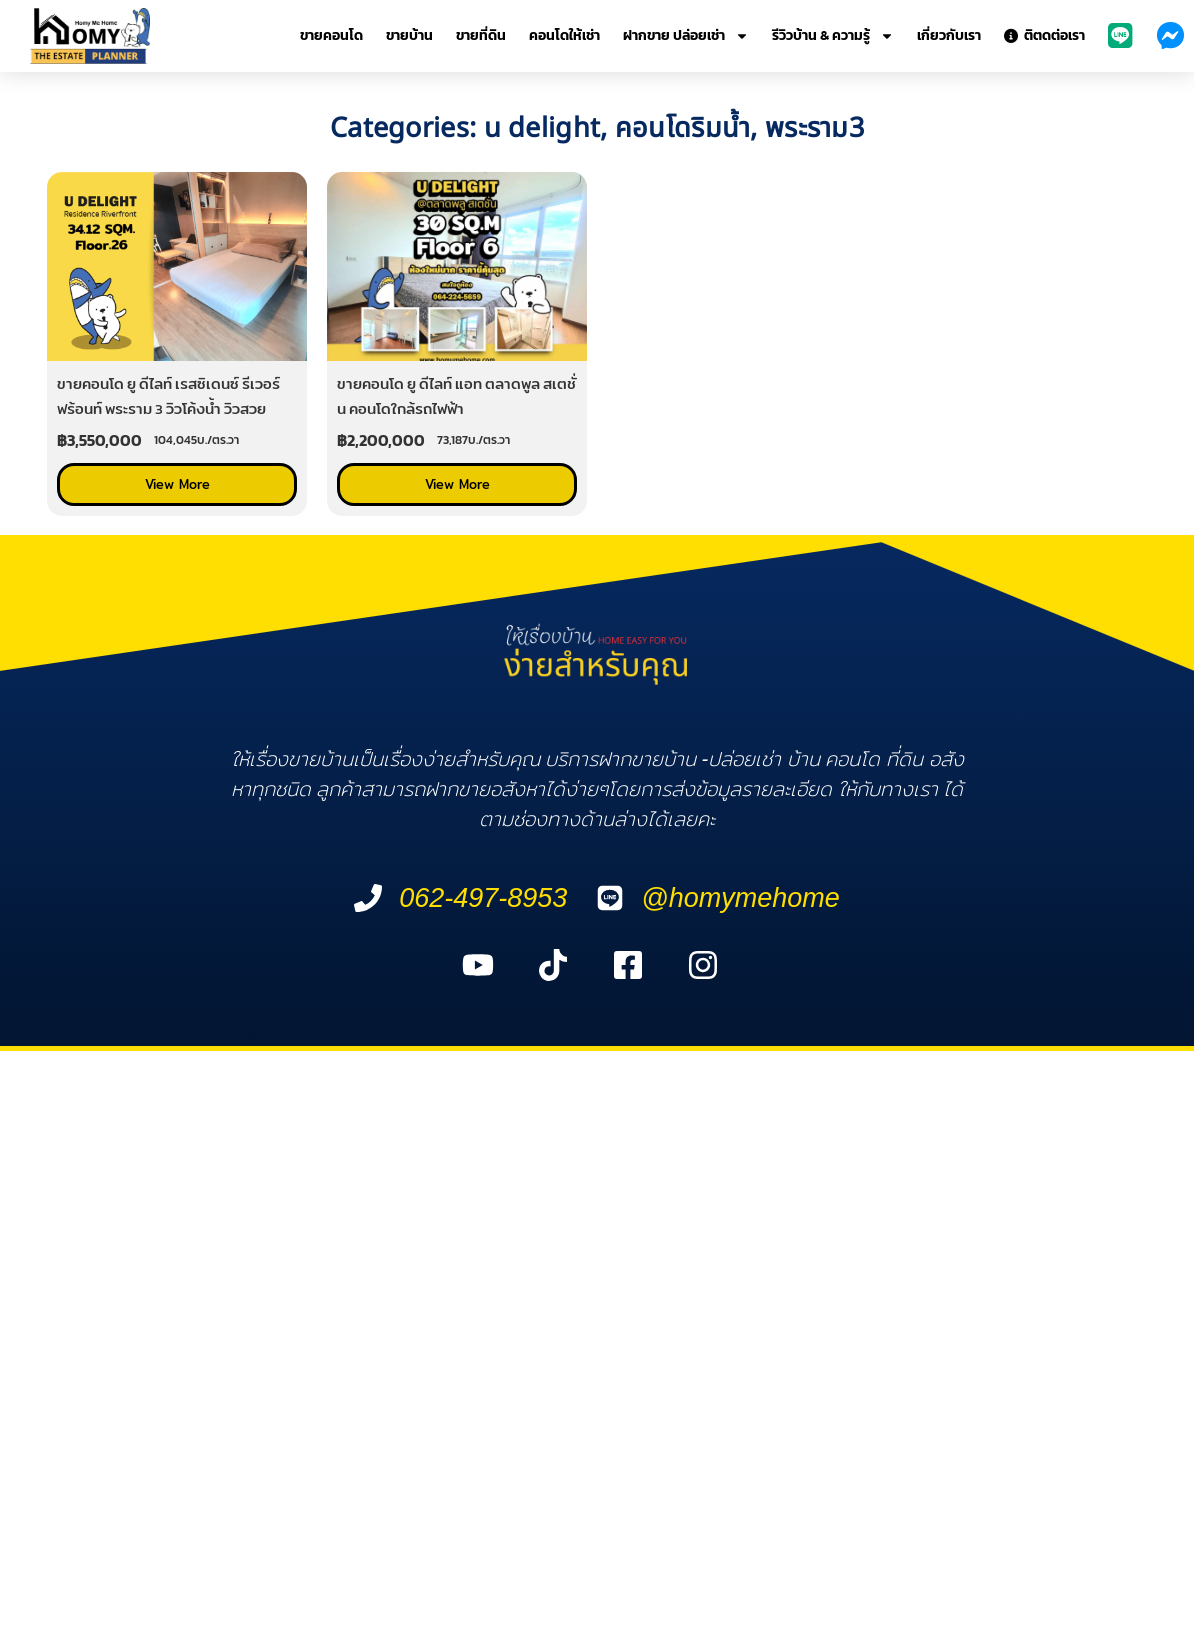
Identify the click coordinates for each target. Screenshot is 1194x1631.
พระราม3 (814, 128)
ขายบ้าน (409, 35)
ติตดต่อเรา (1044, 35)
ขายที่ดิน (481, 35)
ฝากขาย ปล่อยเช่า (686, 36)
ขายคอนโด (331, 35)
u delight (542, 128)
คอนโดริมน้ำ (682, 128)
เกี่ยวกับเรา (949, 35)
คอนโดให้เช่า (564, 35)
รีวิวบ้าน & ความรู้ (833, 36)
